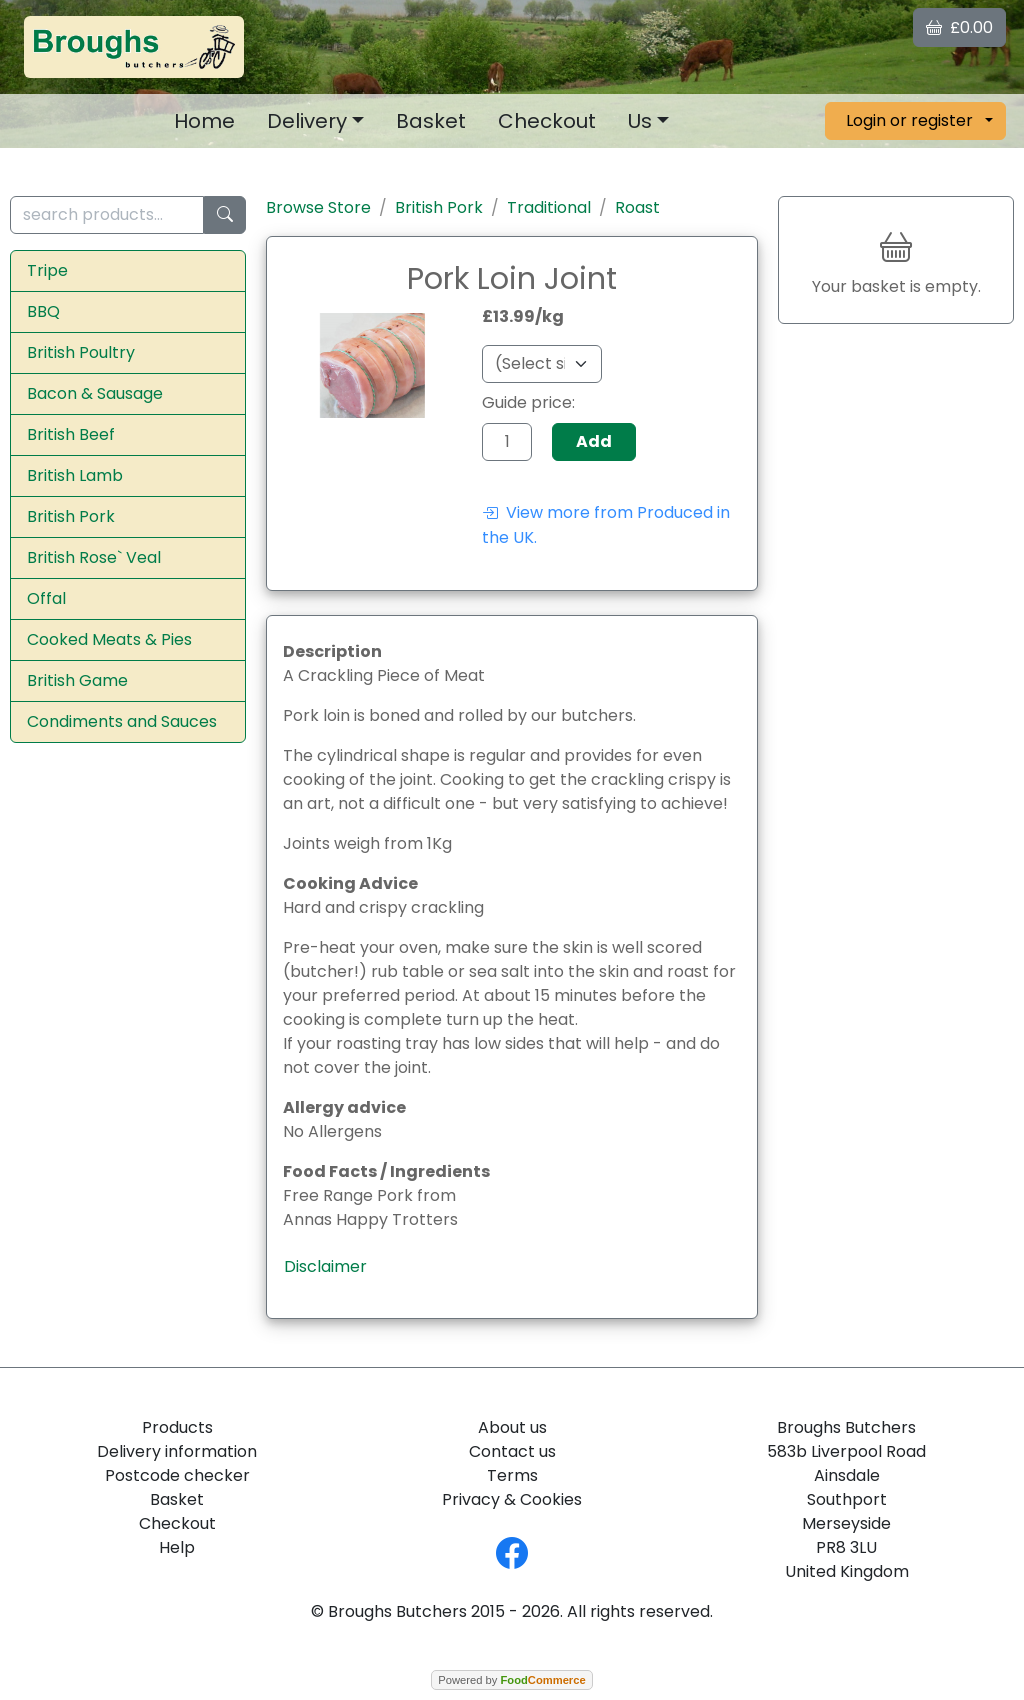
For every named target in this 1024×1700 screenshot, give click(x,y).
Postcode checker (177, 1475)
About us (512, 1427)
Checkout (547, 121)
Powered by (511, 1680)
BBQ (43, 311)
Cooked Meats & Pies (109, 639)
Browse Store (318, 207)
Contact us (512, 1451)
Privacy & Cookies (512, 1499)
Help (177, 1547)
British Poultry (81, 352)
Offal (46, 598)
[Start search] (225, 215)
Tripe (47, 270)
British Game (77, 680)
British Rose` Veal (94, 557)
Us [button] (640, 121)
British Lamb (75, 475)
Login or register (909, 120)
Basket (431, 121)
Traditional (549, 207)
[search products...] (107, 215)
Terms (512, 1475)
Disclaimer (325, 1266)
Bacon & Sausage (95, 393)
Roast (637, 207)
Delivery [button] (307, 121)
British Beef (71, 434)
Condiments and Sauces (122, 721)
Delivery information (177, 1451)
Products (177, 1427)
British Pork (71, 516)
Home (204, 121)
